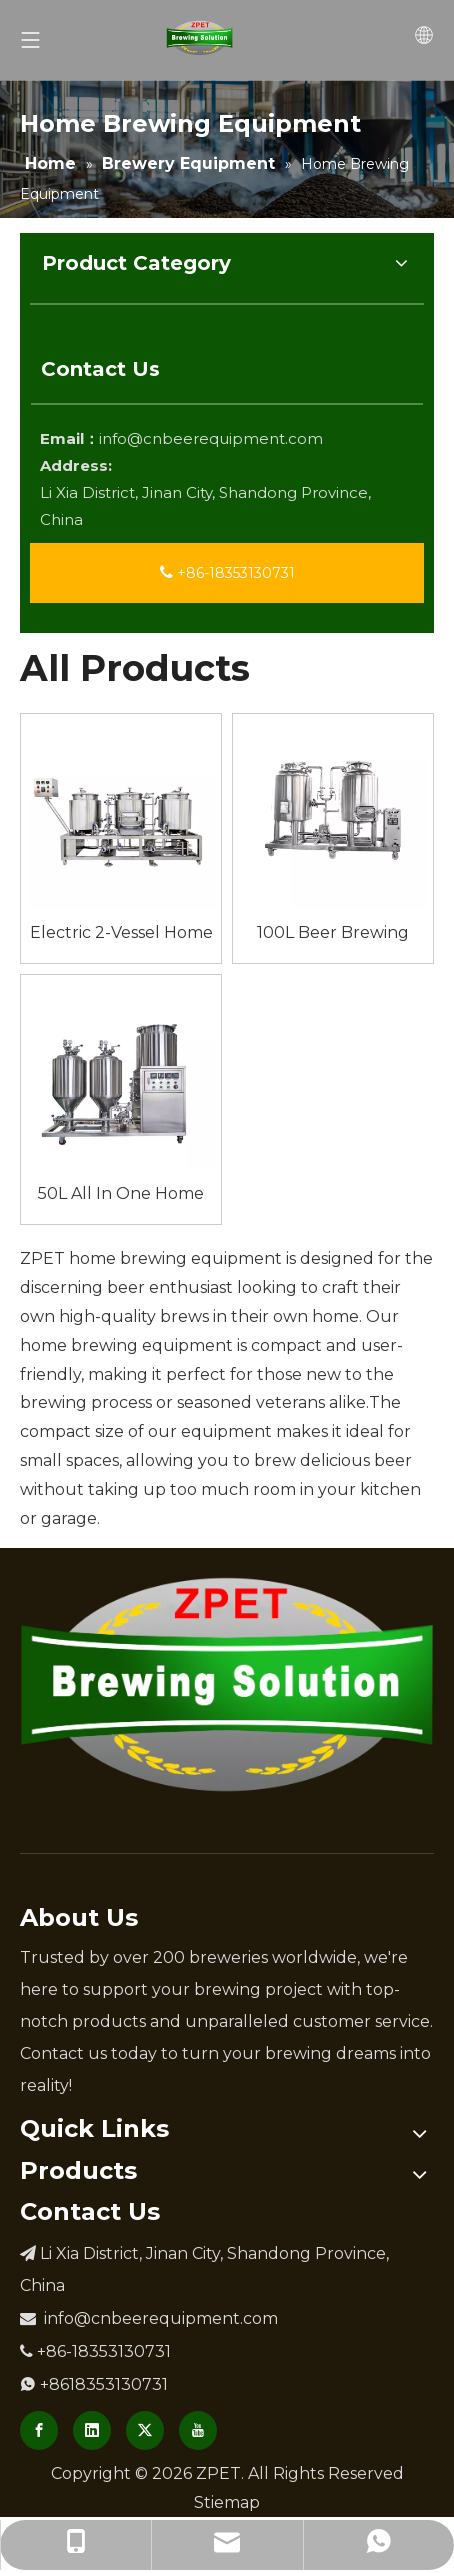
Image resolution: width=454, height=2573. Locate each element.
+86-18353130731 (227, 573)
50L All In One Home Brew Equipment (121, 1194)
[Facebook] (39, 2430)
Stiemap (227, 2502)
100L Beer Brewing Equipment (333, 933)
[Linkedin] (92, 2430)
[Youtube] (198, 2430)
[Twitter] (145, 2430)
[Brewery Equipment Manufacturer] (227, 1684)
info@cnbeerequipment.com (211, 438)
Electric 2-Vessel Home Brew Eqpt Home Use (121, 933)
